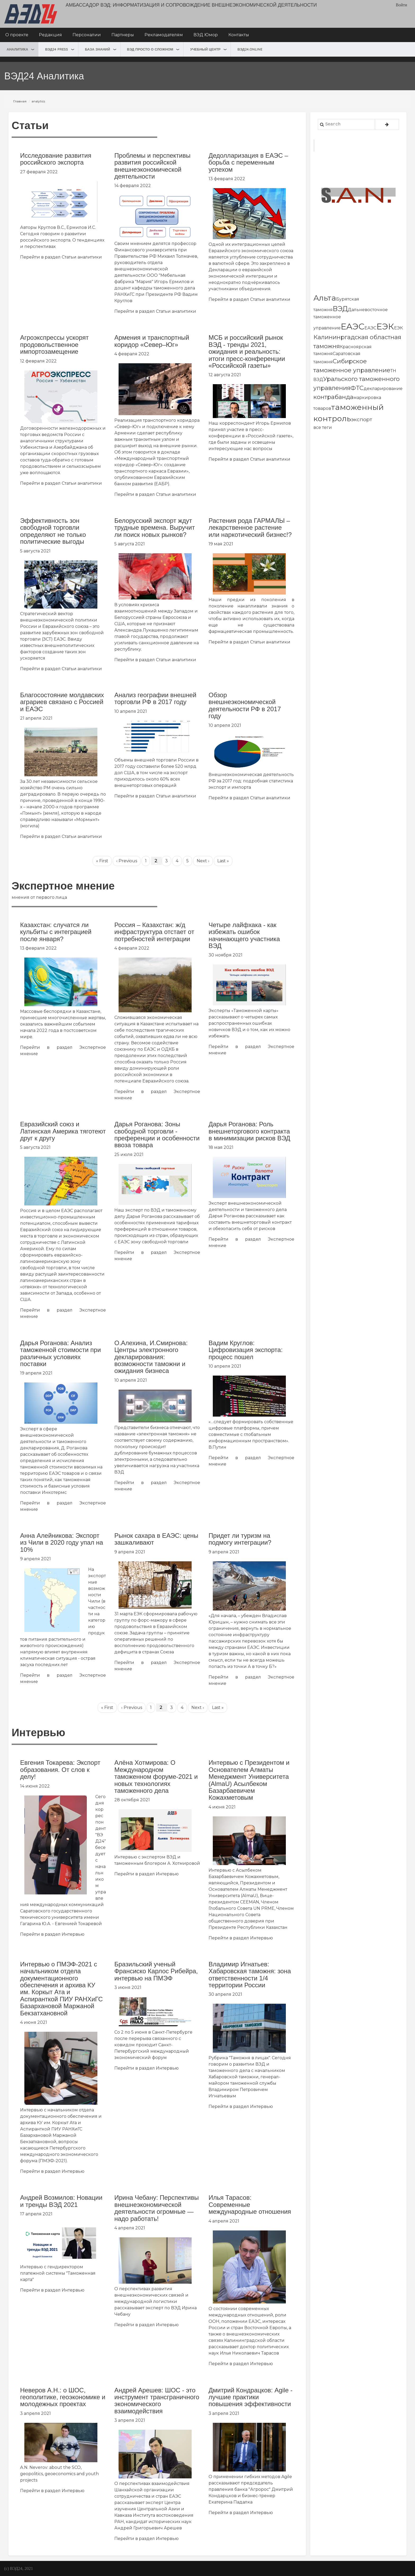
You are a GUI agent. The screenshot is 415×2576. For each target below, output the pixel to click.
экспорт (361, 419)
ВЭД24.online (249, 49)
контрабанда (333, 397)
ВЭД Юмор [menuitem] (205, 34)
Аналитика (17, 49)
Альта (324, 297)
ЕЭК (385, 326)
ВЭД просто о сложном (150, 49)
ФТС (357, 388)
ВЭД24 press (56, 49)
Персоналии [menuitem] (87, 34)
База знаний (97, 49)
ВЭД (340, 309)
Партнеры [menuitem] (122, 34)
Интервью (73, 1934)
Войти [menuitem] (401, 5)
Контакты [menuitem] (238, 34)
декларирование (383, 388)
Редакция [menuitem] (50, 34)
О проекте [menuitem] (16, 34)
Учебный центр (205, 49)
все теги (322, 427)
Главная (19, 101)
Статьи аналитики (82, 257)
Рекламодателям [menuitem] (164, 34)
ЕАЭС (352, 326)
